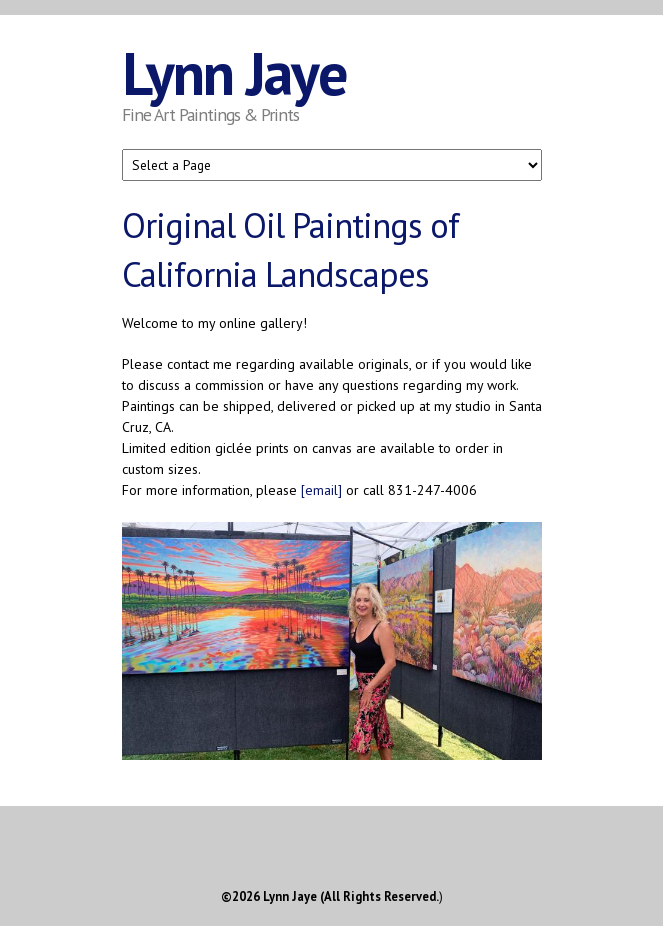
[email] (321, 490)
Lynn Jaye (234, 73)
